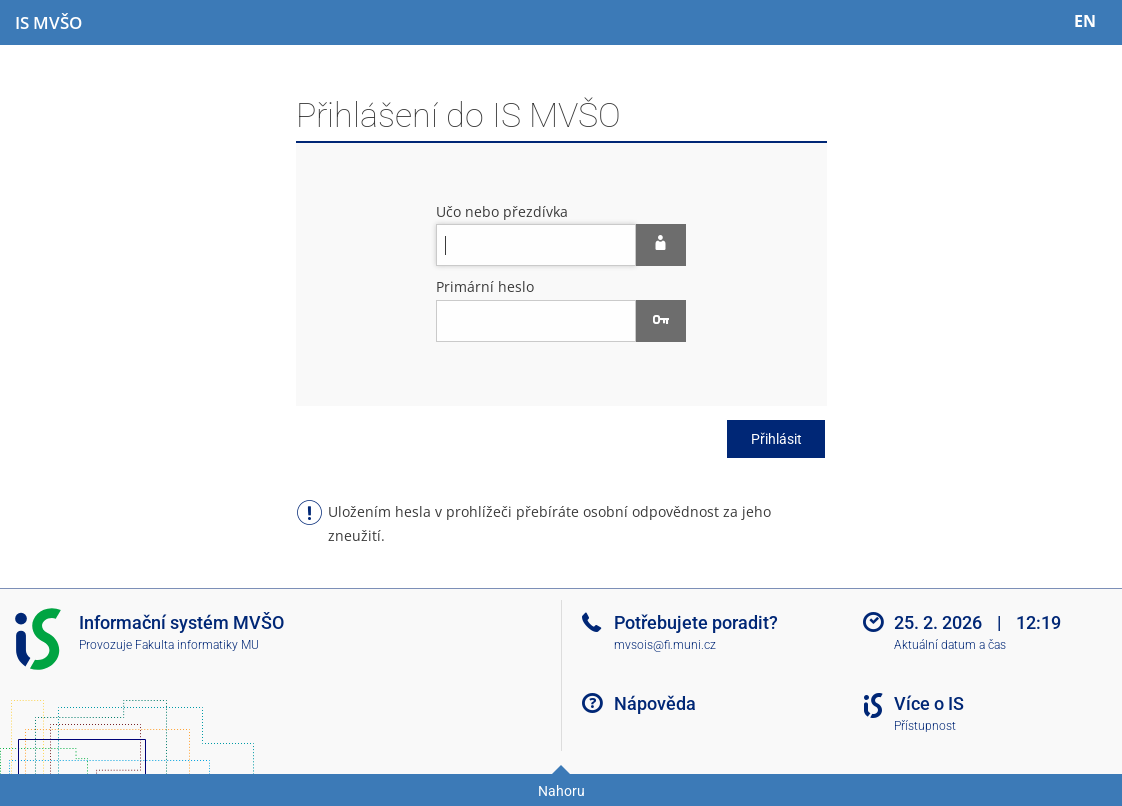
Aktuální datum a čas (950, 645)
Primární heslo (485, 286)
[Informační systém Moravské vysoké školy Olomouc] (48, 23)
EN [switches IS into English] (1085, 21)
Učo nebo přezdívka (502, 211)
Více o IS (929, 703)
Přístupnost (925, 726)
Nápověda (655, 703)
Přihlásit (776, 439)
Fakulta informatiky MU (197, 645)
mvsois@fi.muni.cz (665, 645)
